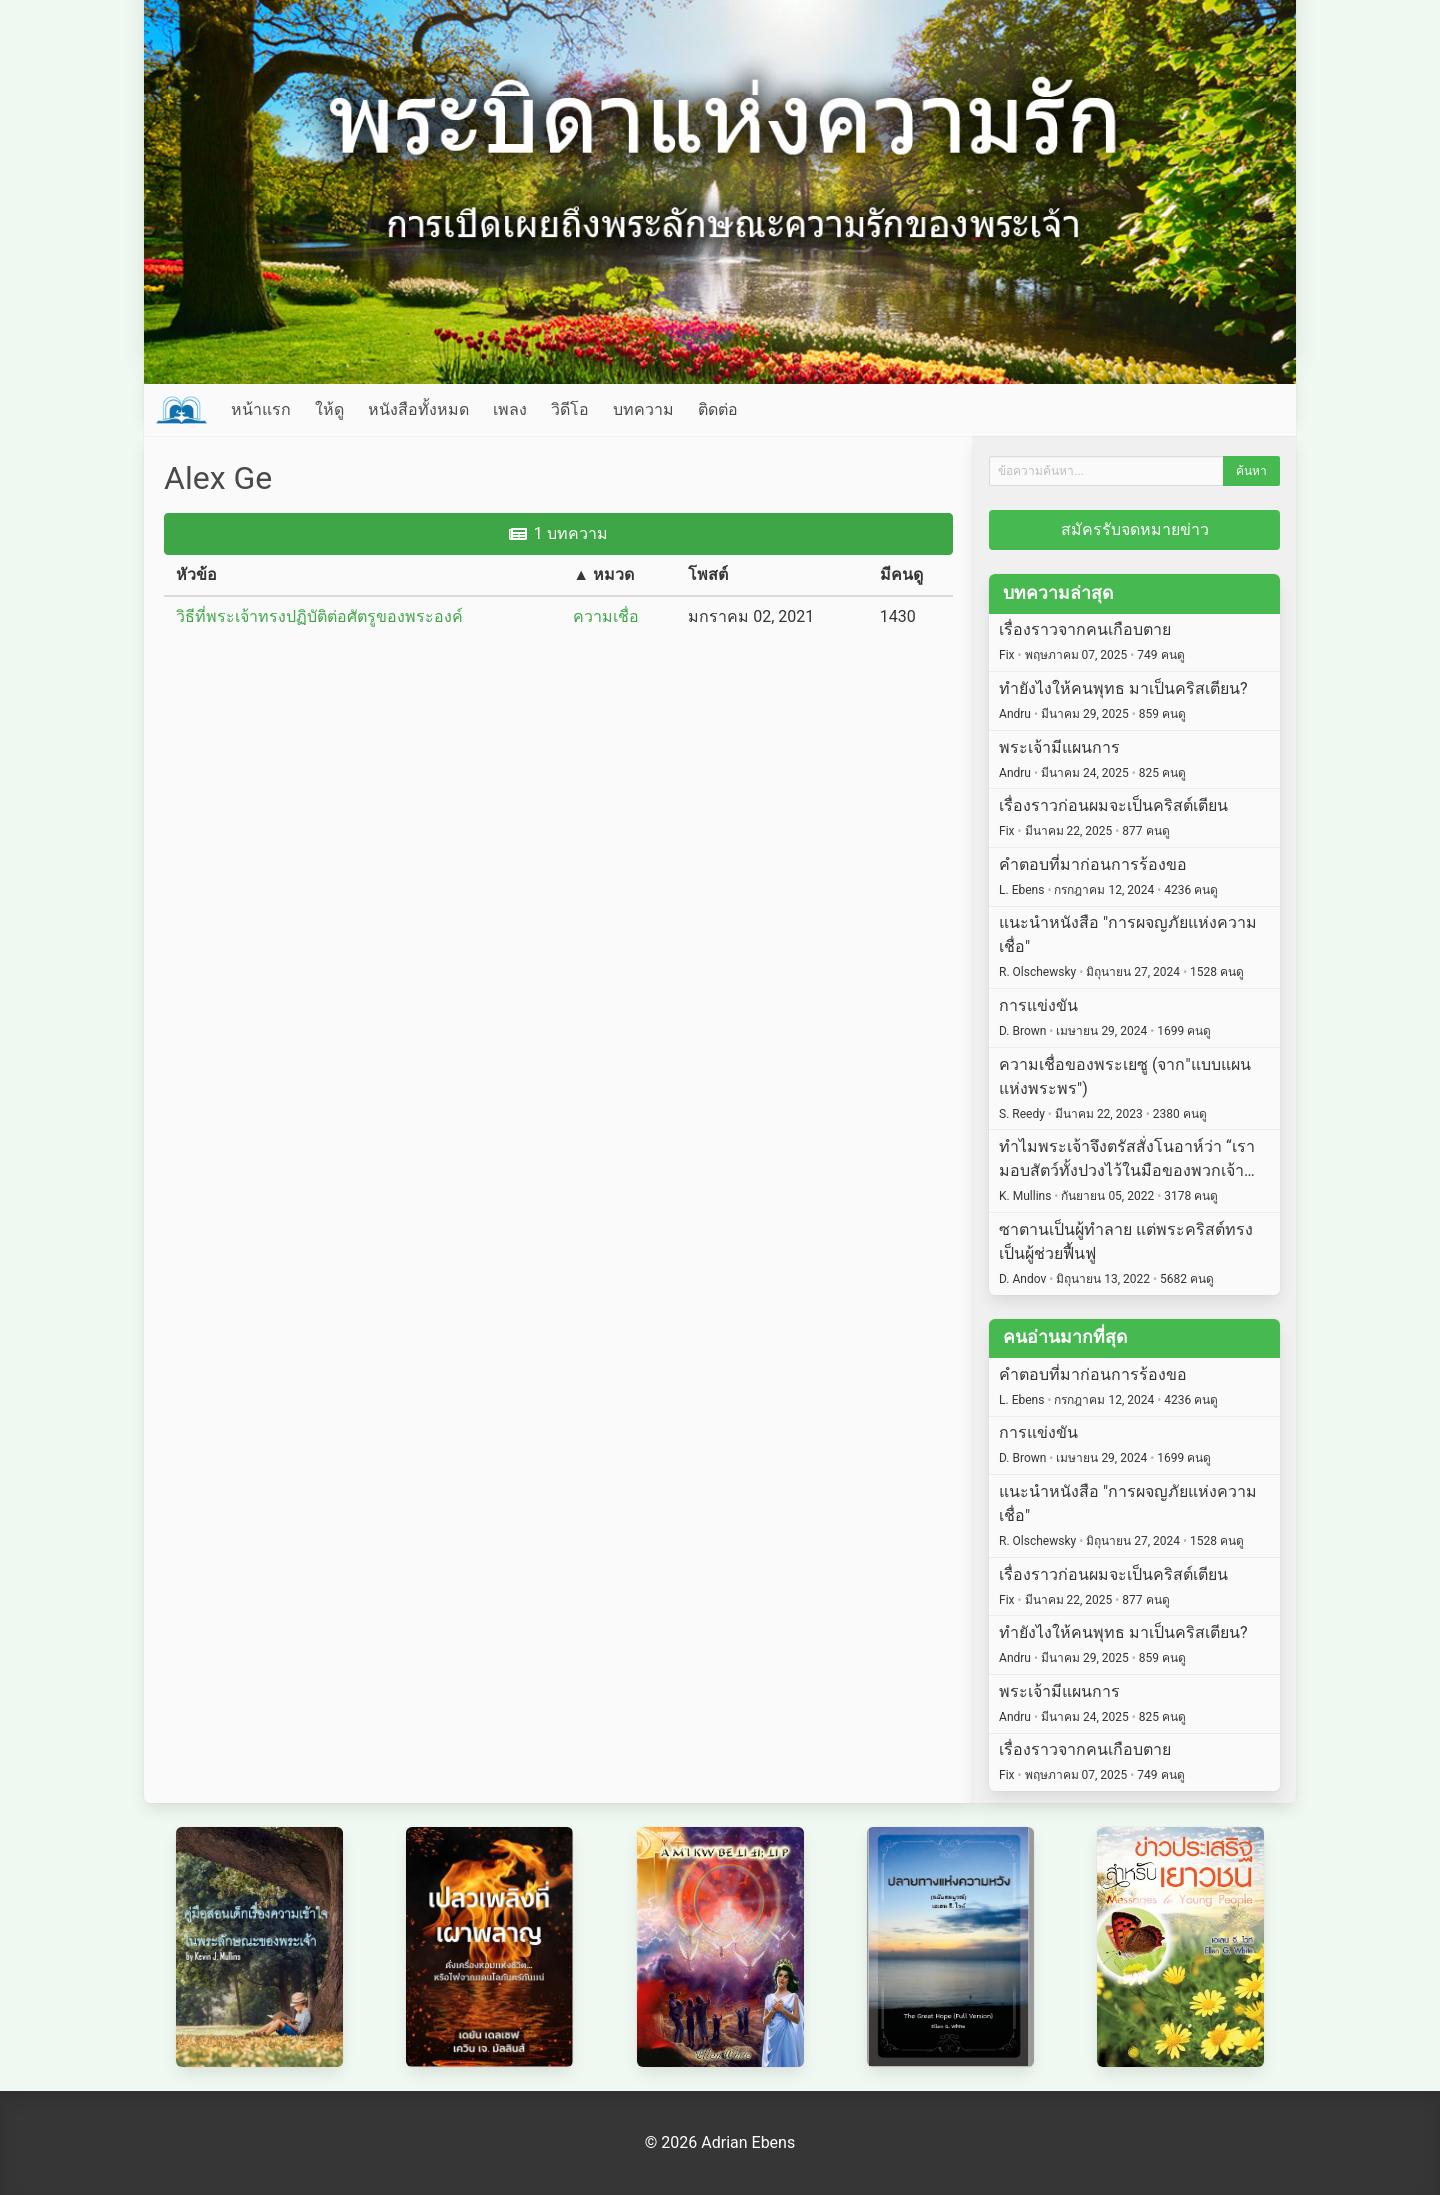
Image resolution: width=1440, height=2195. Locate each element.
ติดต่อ (718, 409)
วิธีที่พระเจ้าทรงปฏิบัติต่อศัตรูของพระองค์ (319, 616)
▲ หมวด (603, 574)
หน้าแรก (261, 409)
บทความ (643, 409)
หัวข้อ (196, 574)
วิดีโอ (570, 409)
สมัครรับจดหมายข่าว (1135, 529)
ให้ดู (329, 409)
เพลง (510, 409)
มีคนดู (901, 574)
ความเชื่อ (606, 616)
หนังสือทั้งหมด (418, 409)
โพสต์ (708, 574)
